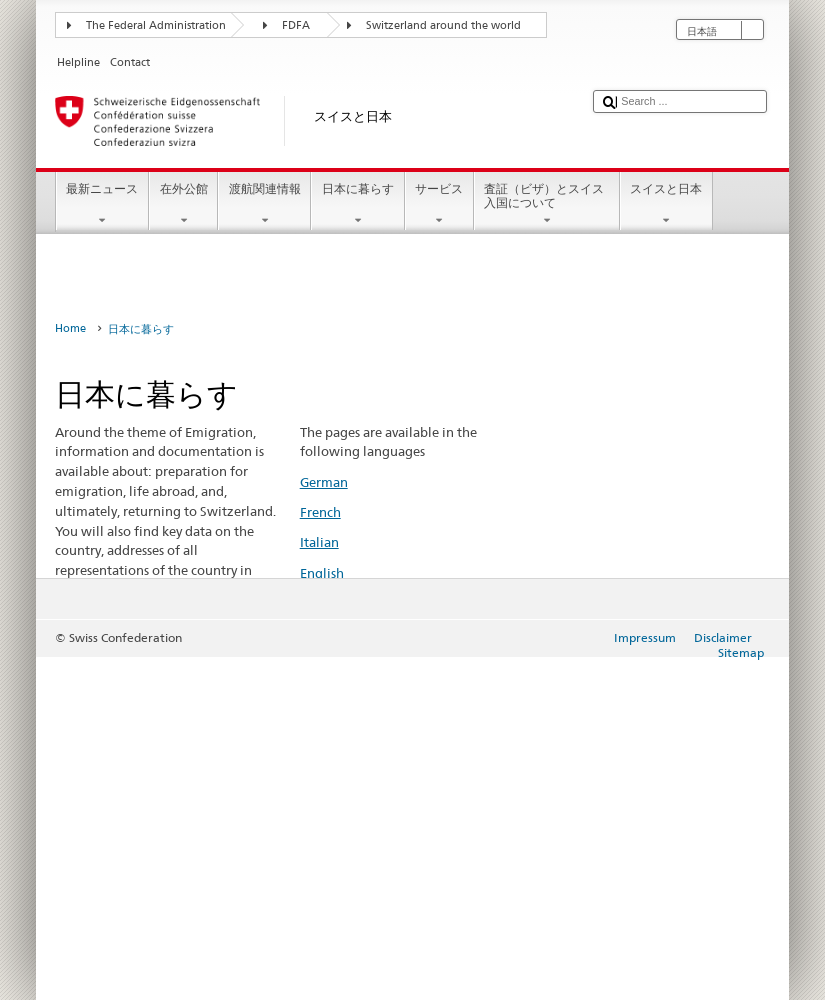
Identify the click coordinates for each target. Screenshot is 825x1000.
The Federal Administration (156, 25)
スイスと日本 (666, 205)
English (322, 573)
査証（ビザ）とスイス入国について (547, 205)
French (320, 512)
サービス (439, 205)
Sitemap (741, 652)
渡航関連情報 (264, 205)
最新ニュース (102, 205)
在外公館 (183, 205)
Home (70, 328)
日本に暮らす (357, 205)
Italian (319, 542)
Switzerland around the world (443, 25)
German (324, 482)
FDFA (296, 25)
